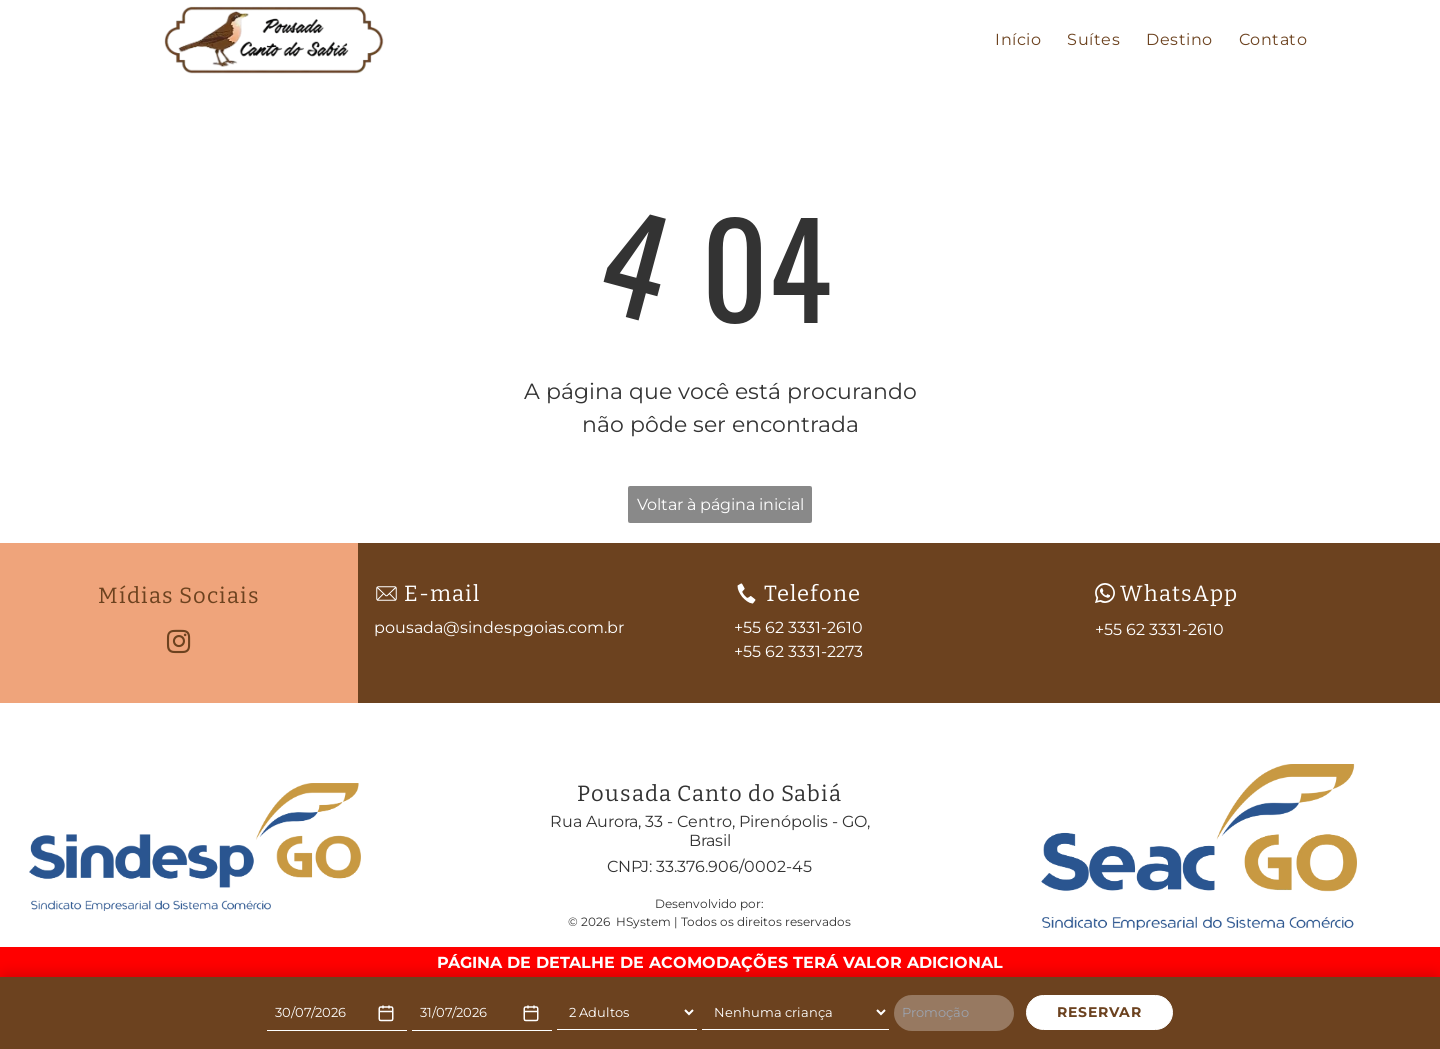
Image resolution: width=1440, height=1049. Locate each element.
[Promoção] (954, 1013)
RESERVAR (1099, 1012)
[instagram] (178, 644)
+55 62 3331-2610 (1159, 629)
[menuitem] (1018, 40)
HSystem (643, 921)
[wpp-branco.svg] (1105, 593)
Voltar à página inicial (720, 504)
